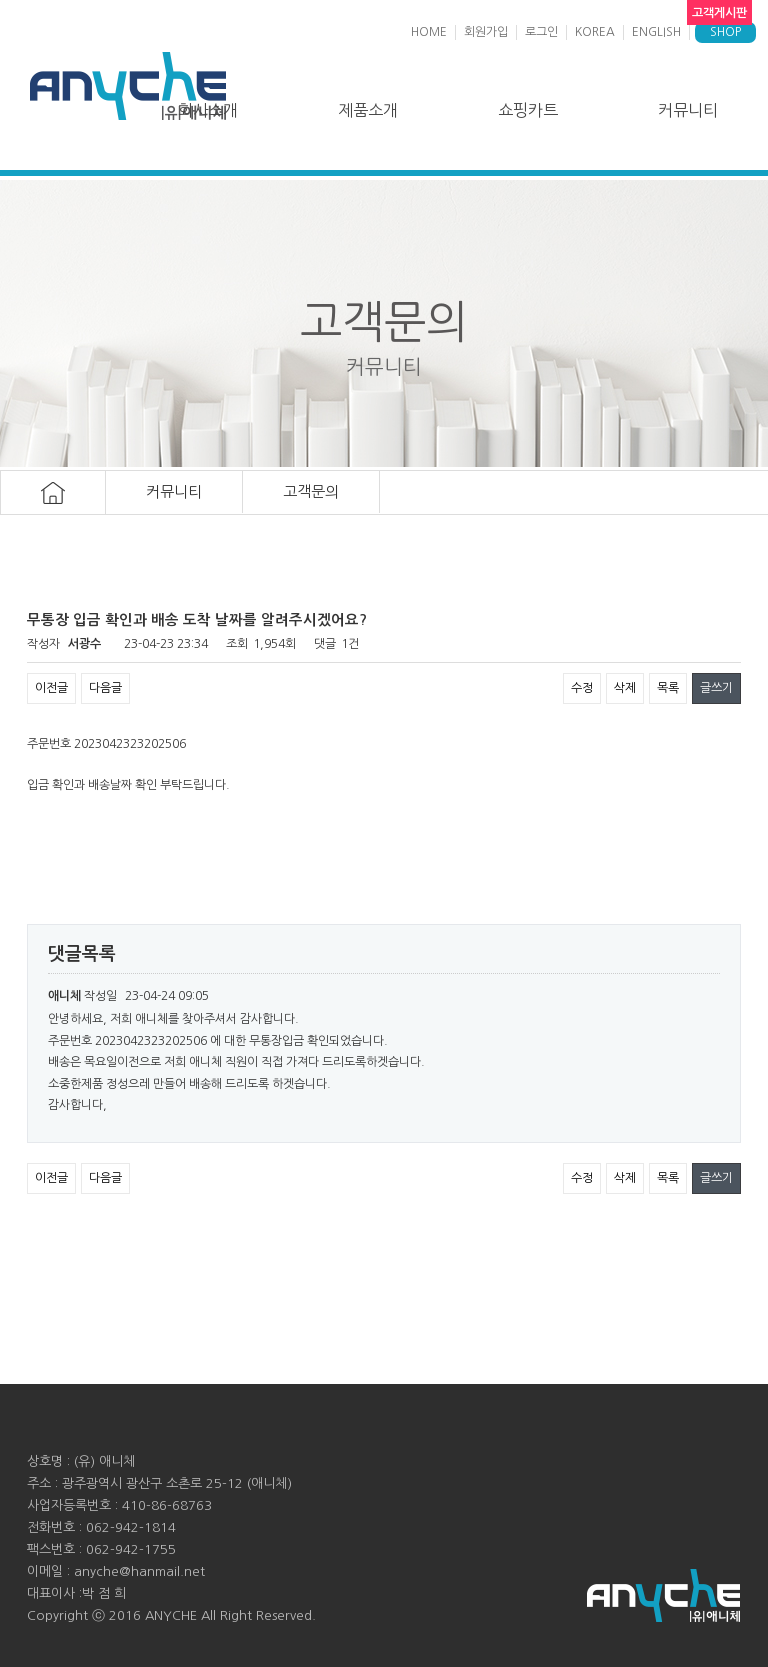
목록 (668, 688)
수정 (582, 688)
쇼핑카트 (528, 110)
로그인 (541, 32)
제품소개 (368, 110)
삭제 (625, 688)
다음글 (105, 688)
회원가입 (486, 32)
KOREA (595, 32)
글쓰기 (716, 688)
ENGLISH (656, 32)
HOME (429, 32)
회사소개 (208, 110)
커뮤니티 (688, 110)
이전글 (51, 688)
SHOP (725, 32)
